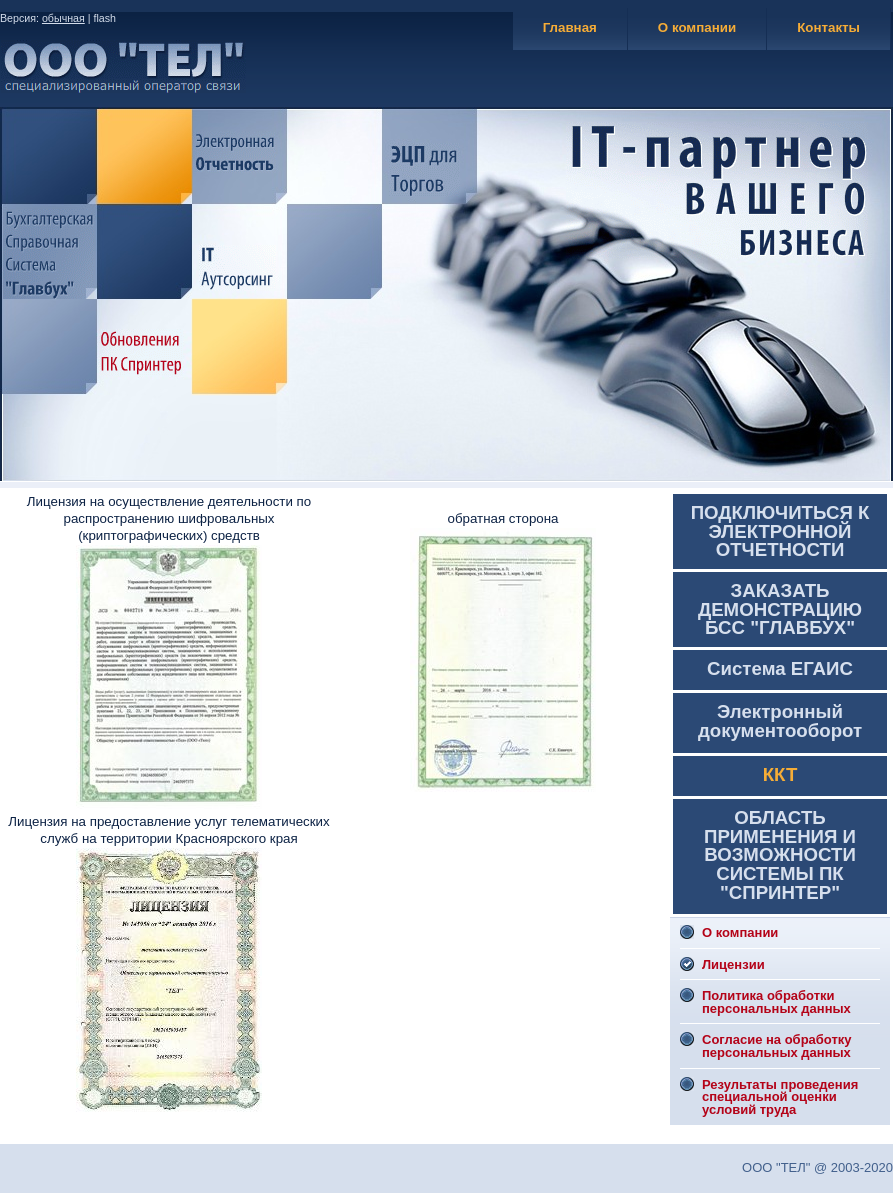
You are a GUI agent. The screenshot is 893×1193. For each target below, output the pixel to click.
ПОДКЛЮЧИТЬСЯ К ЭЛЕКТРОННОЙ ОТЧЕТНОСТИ (780, 531)
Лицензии (733, 964)
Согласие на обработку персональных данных (777, 1046)
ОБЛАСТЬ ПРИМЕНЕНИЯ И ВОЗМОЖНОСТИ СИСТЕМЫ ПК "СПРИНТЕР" (780, 855)
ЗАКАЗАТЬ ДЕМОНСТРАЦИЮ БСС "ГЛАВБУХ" (780, 609)
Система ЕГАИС (780, 668)
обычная (63, 18)
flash (104, 18)
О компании (697, 27)
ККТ (780, 774)
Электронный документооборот (780, 721)
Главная (570, 27)
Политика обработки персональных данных (776, 1002)
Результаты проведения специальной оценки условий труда (780, 1097)
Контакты (828, 27)
